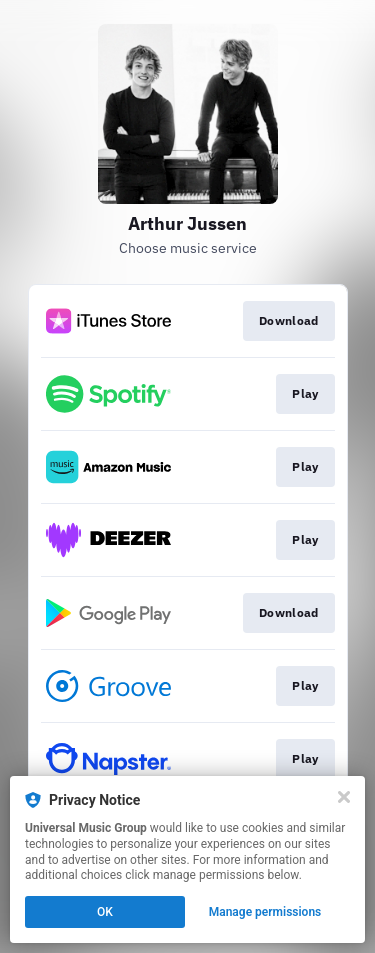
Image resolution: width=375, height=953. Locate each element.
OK (105, 912)
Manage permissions (265, 912)
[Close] (344, 797)
